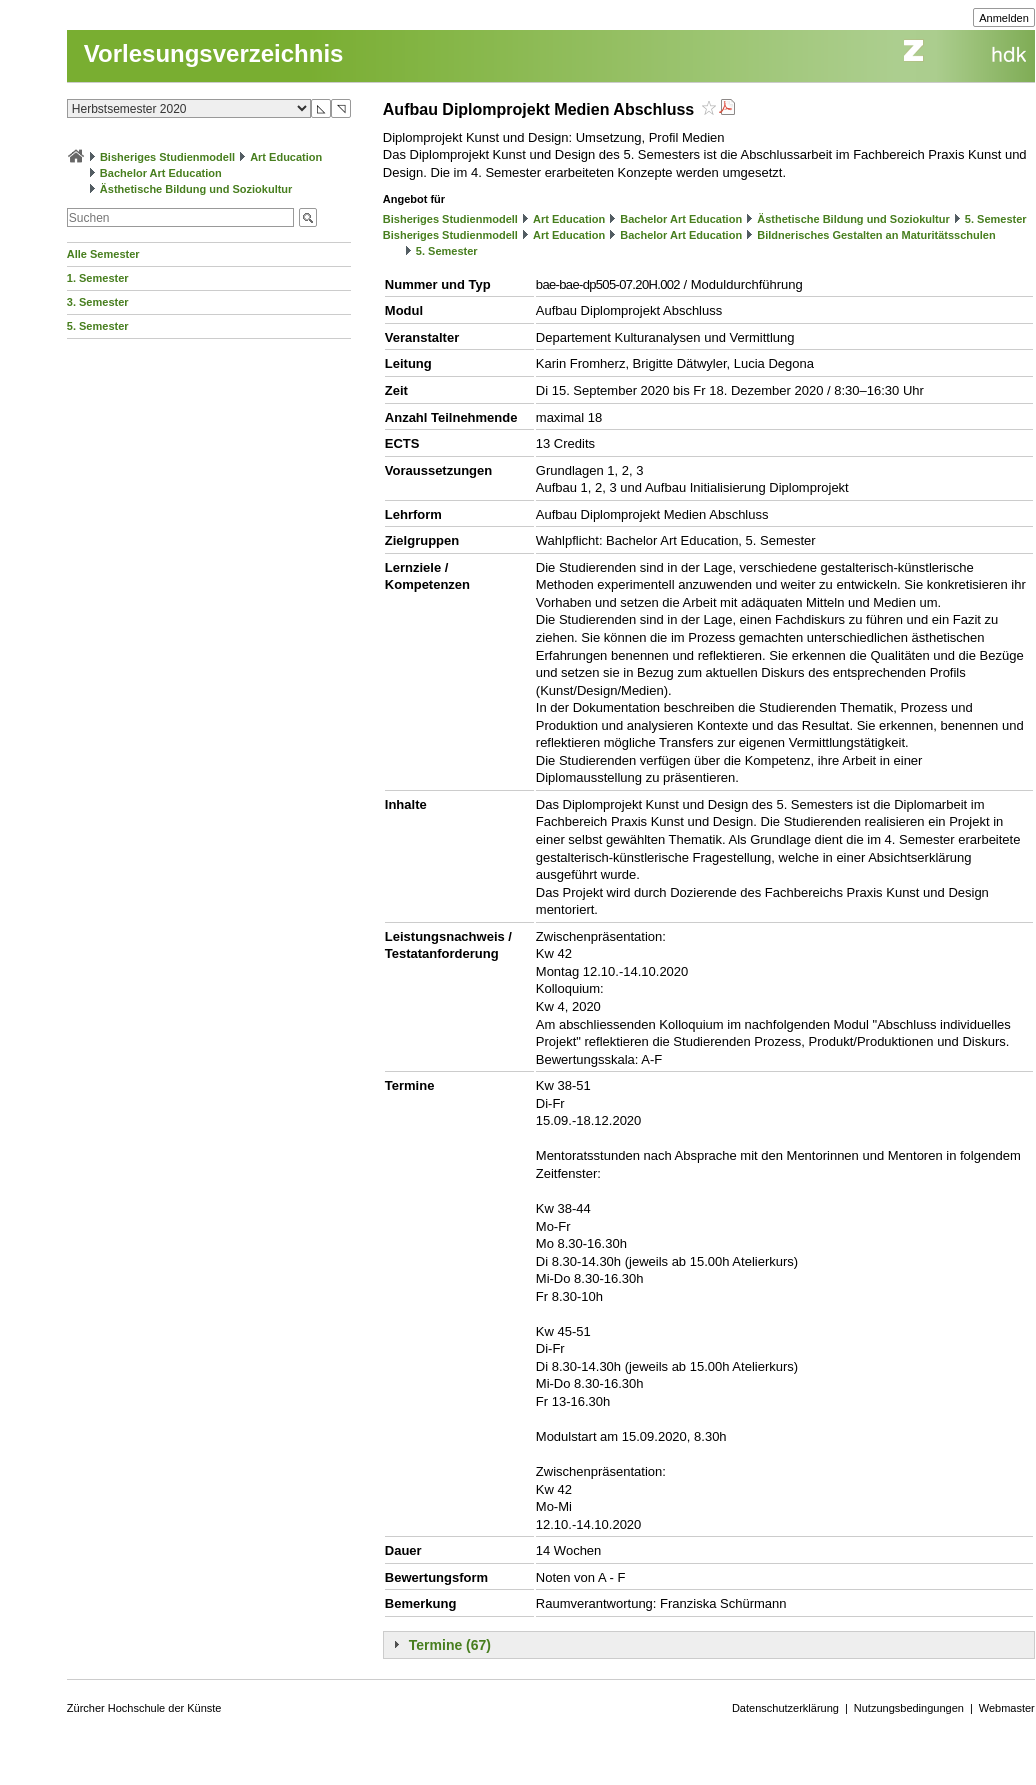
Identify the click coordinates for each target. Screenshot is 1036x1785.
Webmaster (1007, 1708)
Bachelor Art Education (161, 173)
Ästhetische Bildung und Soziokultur (196, 189)
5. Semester (98, 326)
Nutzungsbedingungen (909, 1708)
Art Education (286, 157)
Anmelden (1004, 18)
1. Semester (98, 278)
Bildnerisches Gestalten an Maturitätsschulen (876, 235)
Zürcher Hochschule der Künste (144, 1708)
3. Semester (98, 302)
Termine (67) (450, 1645)
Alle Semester (103, 254)
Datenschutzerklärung (785, 1708)
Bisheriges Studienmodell (167, 157)
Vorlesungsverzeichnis (214, 53)
